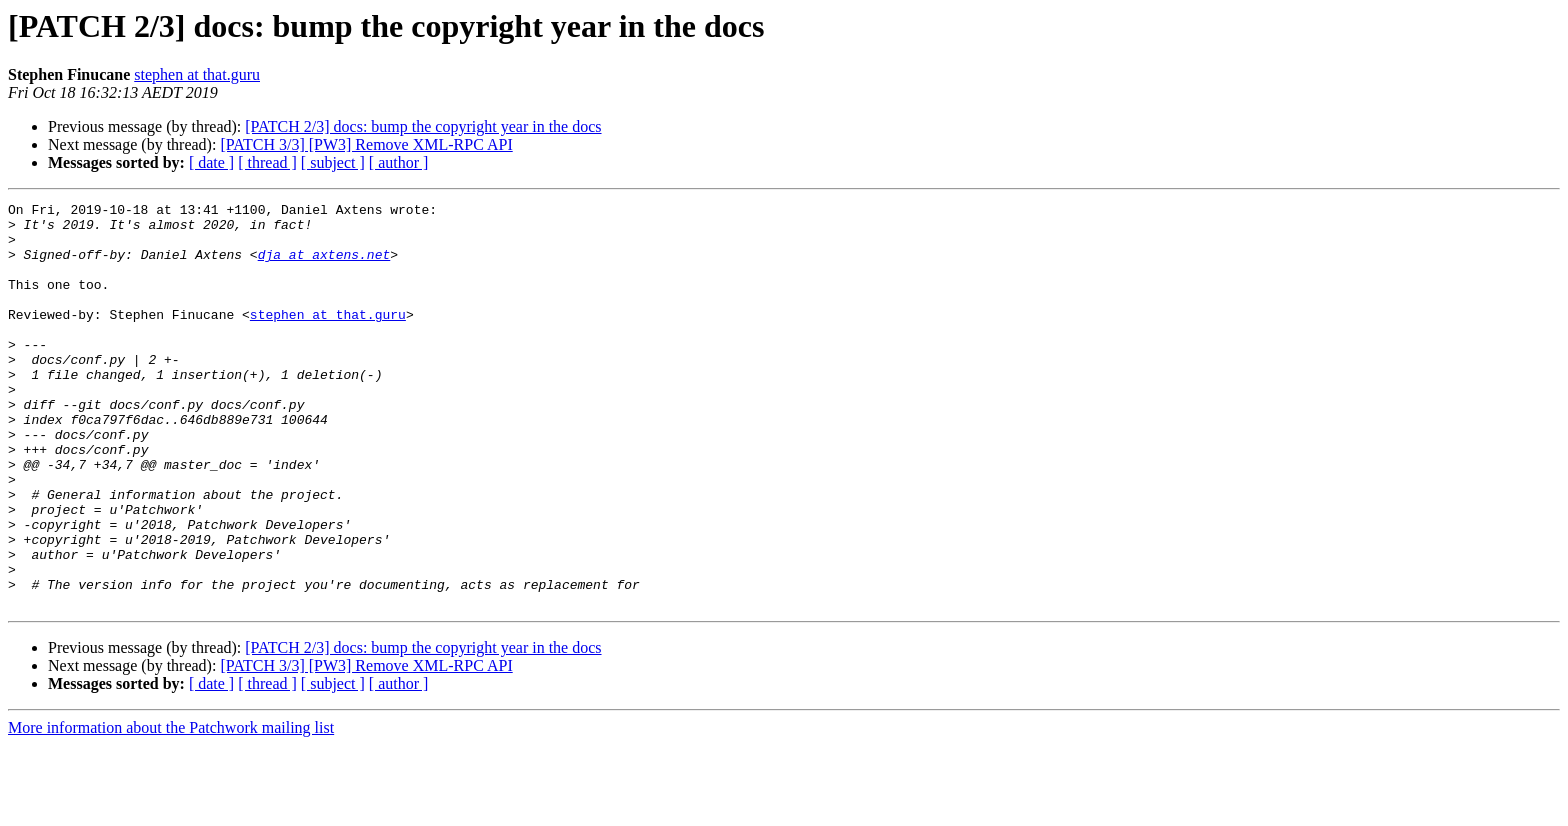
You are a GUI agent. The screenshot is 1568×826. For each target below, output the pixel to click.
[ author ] (399, 162)
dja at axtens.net (324, 266)
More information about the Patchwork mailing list (171, 808)
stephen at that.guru (197, 74)
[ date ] (211, 162)
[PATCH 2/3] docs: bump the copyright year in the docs (423, 126)
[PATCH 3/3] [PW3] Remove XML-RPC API (366, 144)
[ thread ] (267, 162)
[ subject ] (333, 162)
